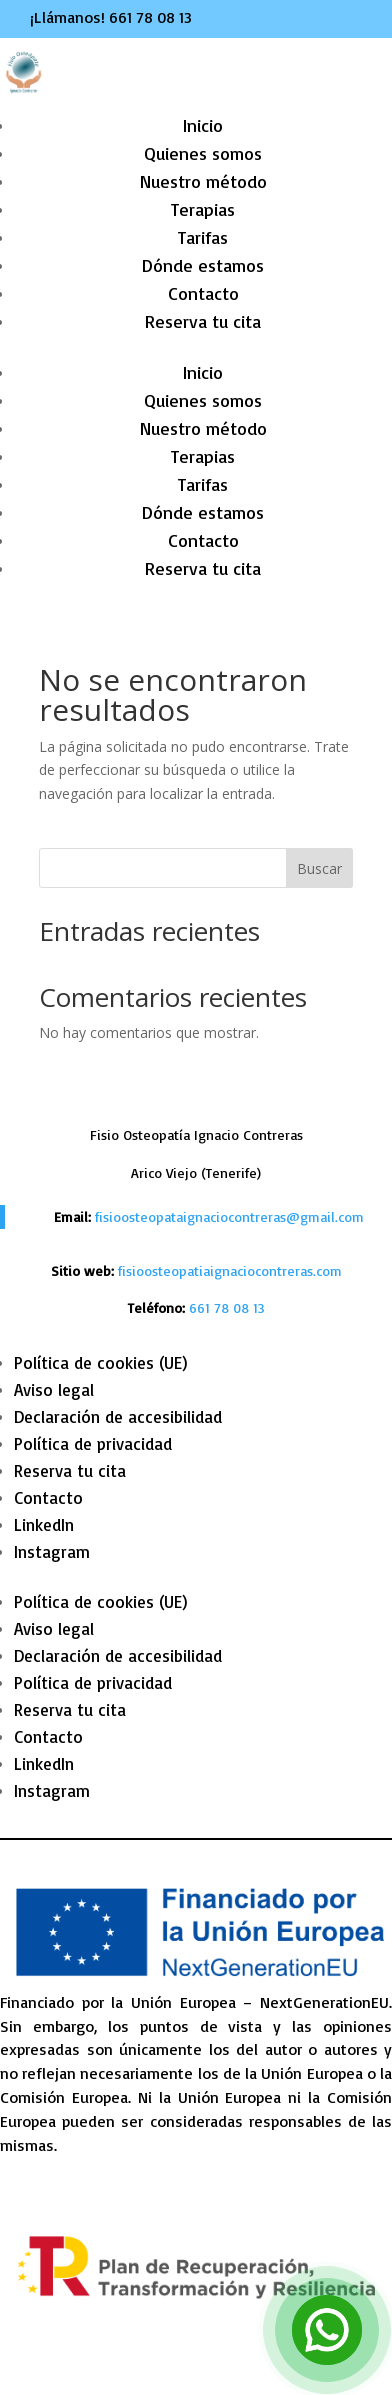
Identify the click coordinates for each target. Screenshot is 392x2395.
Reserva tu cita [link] (203, 321)
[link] (227, 1307)
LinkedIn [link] (44, 1524)
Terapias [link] (203, 209)
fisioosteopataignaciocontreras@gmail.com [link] (229, 1216)
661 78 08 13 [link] (150, 17)
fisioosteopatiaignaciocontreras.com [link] (230, 1270)
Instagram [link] (52, 1551)
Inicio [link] (203, 125)
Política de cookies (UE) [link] (101, 1362)
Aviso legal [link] (54, 1389)
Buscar (319, 868)
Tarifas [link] (203, 237)
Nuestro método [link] (203, 181)
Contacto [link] (203, 293)
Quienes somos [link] (203, 153)
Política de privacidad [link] (93, 1443)
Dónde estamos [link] (203, 265)
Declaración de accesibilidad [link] (118, 1416)
